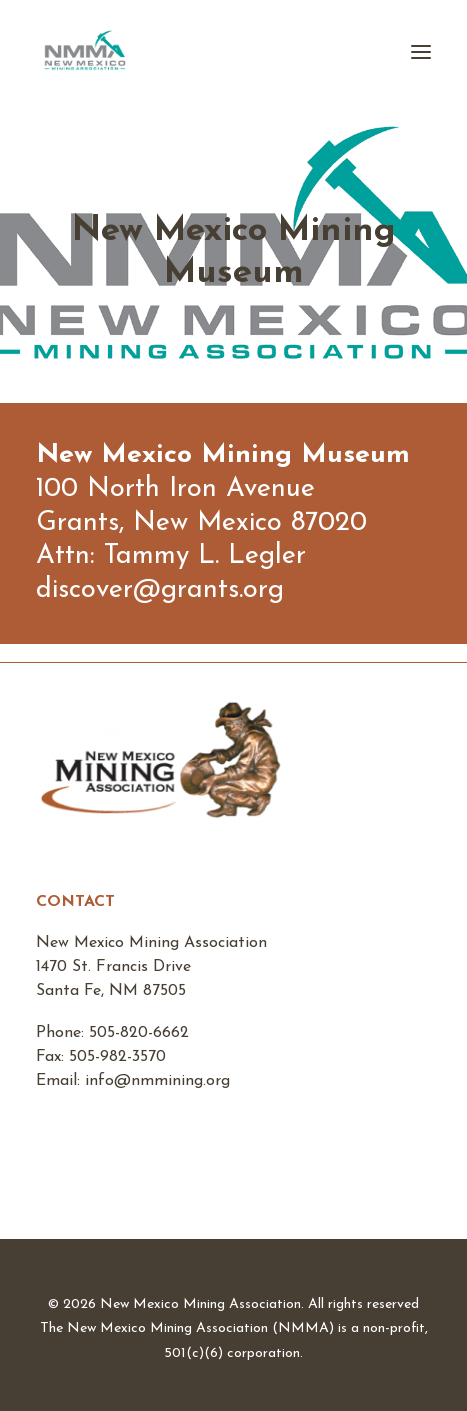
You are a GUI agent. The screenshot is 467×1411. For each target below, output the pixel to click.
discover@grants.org (160, 590)
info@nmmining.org (157, 1081)
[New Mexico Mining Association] (85, 52)
